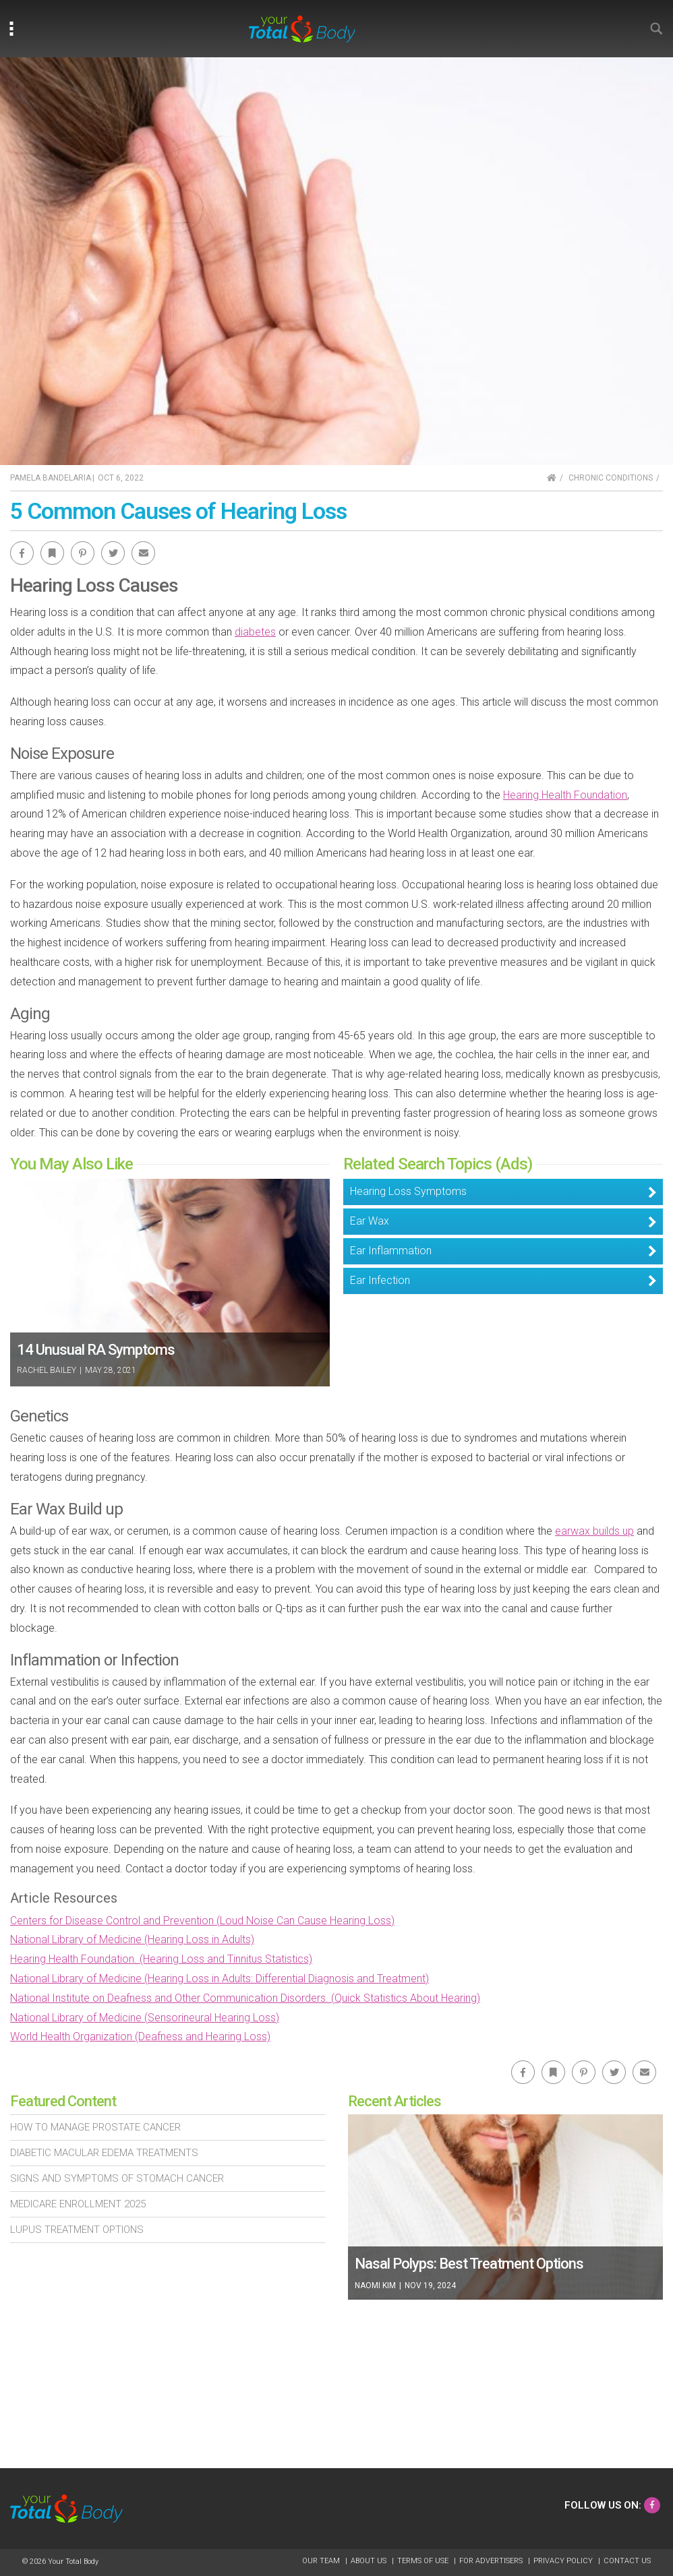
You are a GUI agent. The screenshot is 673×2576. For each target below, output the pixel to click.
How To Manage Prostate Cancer (95, 2127)
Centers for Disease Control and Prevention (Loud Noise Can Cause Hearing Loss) (202, 1920)
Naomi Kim (376, 2285)
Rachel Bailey (46, 1370)
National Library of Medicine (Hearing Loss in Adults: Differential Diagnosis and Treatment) (219, 1978)
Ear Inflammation (391, 1250)
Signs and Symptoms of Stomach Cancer (117, 2178)
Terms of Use (423, 2561)
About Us (369, 2561)
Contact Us (627, 2561)
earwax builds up (594, 1531)
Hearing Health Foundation (565, 795)
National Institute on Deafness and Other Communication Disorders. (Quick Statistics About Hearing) (245, 1998)
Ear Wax (369, 1221)
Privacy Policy (564, 2561)
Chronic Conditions (610, 478)
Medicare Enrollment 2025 (78, 2204)
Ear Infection (380, 1280)
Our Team (322, 2561)
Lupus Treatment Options (77, 2230)
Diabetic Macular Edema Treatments (104, 2153)
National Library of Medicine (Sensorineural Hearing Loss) (144, 2017)
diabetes (255, 631)
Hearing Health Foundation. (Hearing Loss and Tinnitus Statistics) (161, 1959)
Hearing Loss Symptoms (408, 1191)
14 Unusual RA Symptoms (96, 1349)
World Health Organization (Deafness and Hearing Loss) (140, 2036)
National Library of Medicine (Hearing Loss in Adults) (132, 1939)
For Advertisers (492, 2561)
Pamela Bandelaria (50, 478)
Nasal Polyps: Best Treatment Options (469, 2263)
